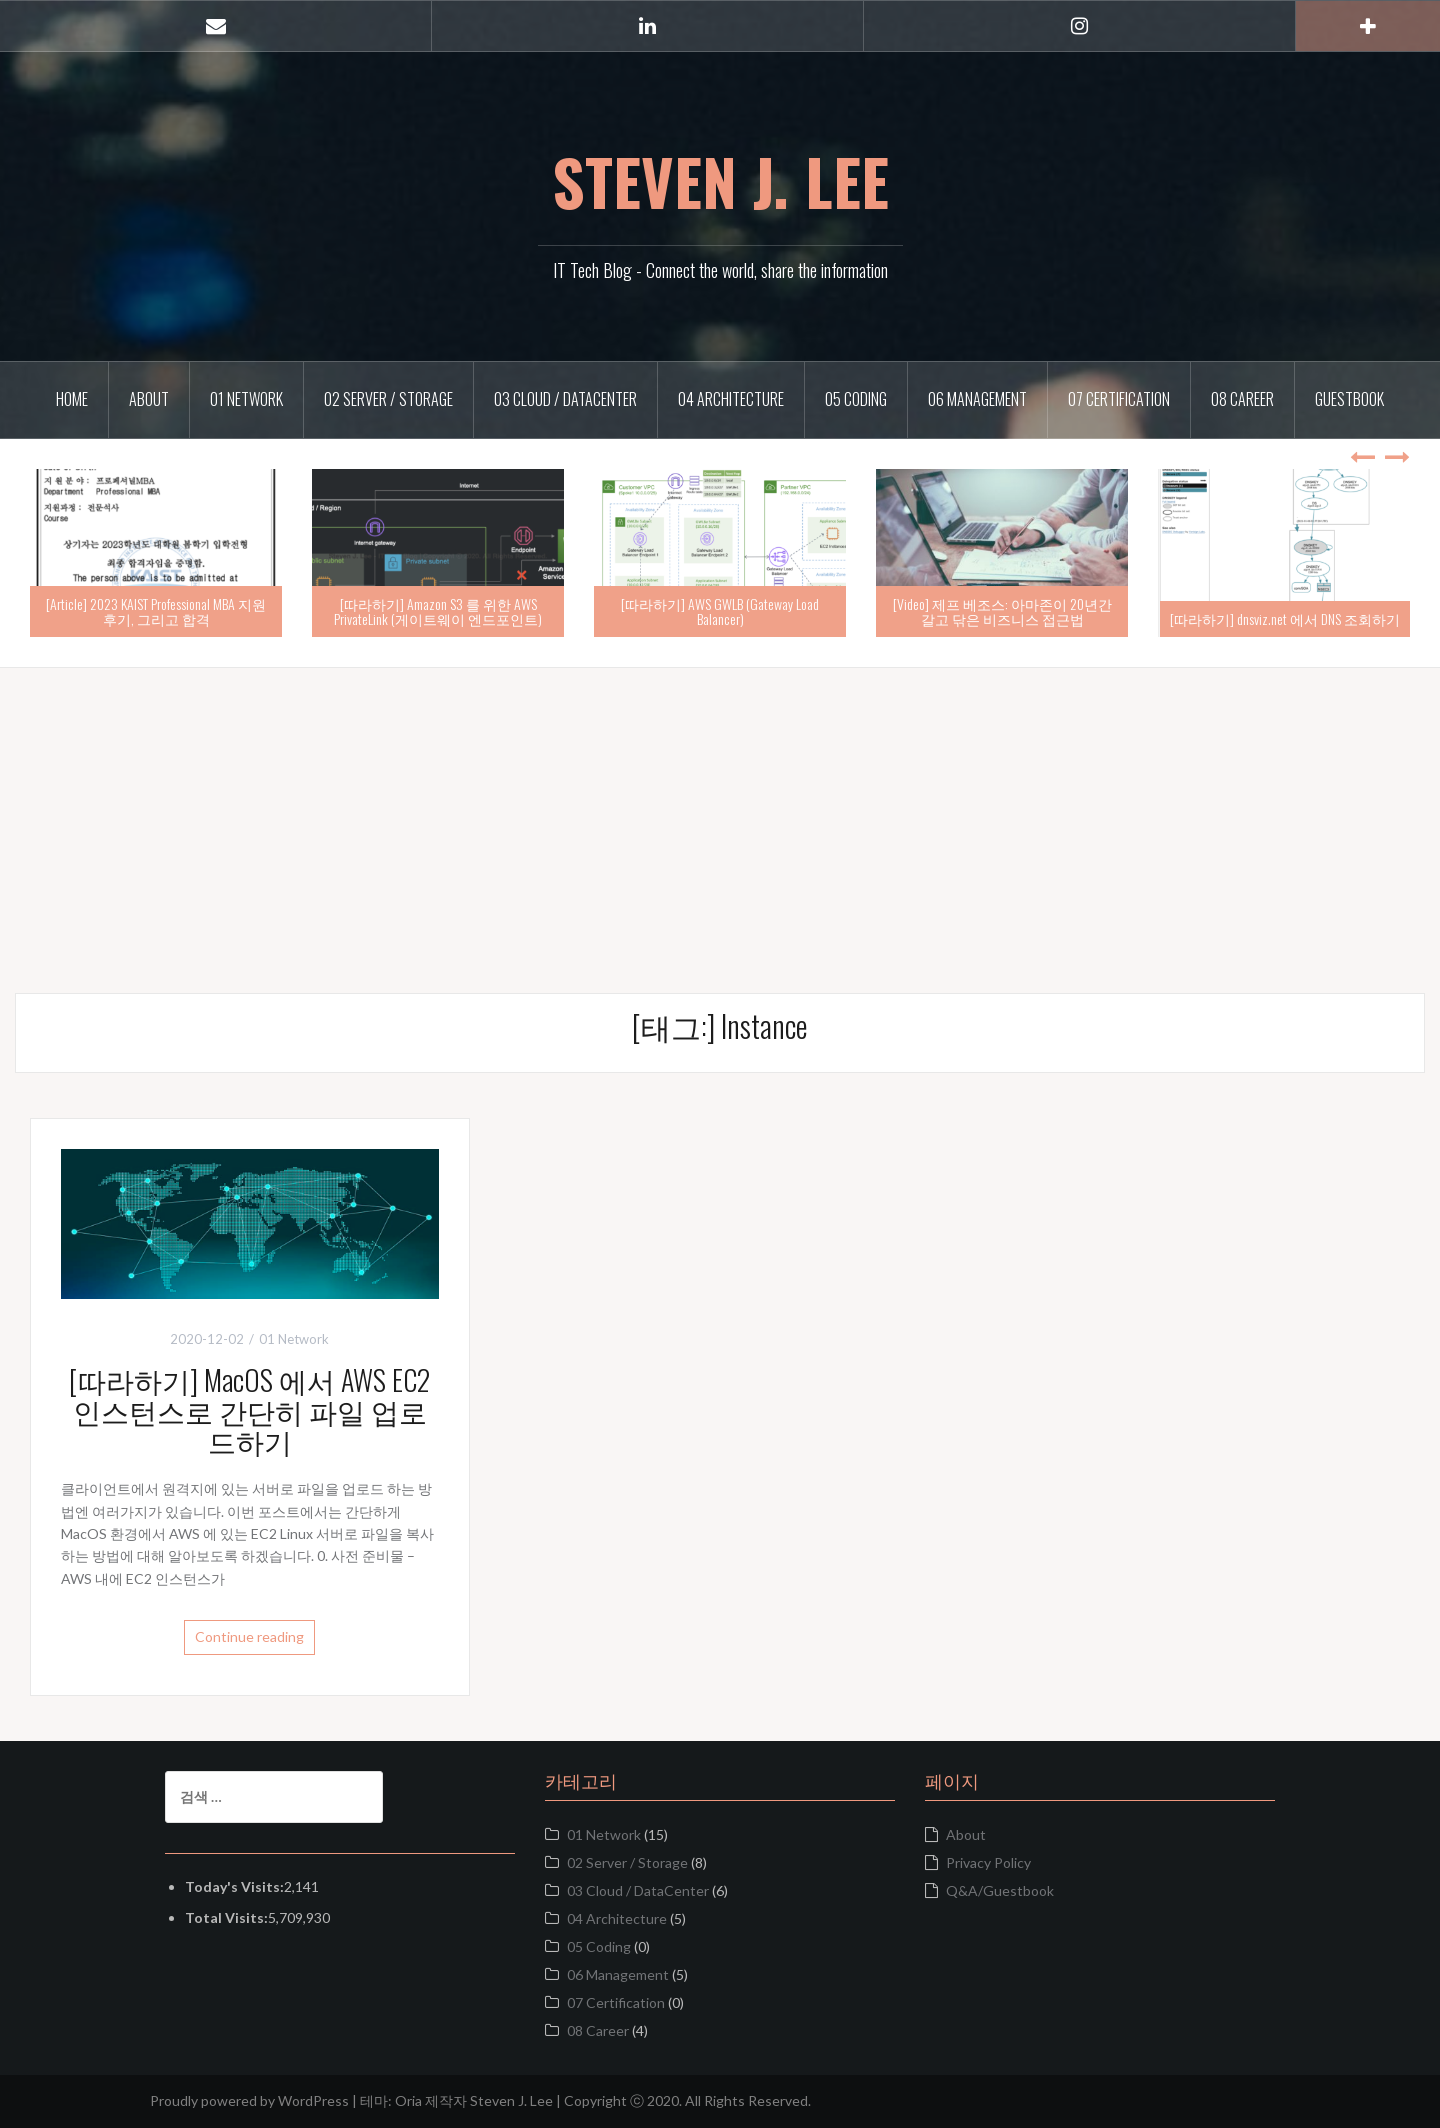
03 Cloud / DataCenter (565, 399)
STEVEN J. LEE (720, 181)
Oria (408, 2100)
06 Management (977, 399)
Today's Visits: (234, 1886)
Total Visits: (226, 1917)
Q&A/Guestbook (1000, 1890)
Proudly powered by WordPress (249, 2100)
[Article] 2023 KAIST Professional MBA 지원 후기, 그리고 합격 (156, 611)
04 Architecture (731, 399)
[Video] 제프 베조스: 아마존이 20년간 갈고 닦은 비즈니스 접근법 (1002, 611)
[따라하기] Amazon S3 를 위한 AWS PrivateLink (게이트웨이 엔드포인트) (438, 611)
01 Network (246, 399)
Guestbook (1349, 399)
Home (72, 399)
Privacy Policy (988, 1862)
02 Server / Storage (388, 399)
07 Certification (1119, 399)
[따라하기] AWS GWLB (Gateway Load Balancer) (720, 611)
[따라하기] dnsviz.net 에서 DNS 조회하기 (1285, 618)
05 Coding (856, 399)
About (149, 399)
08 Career (1242, 399)
